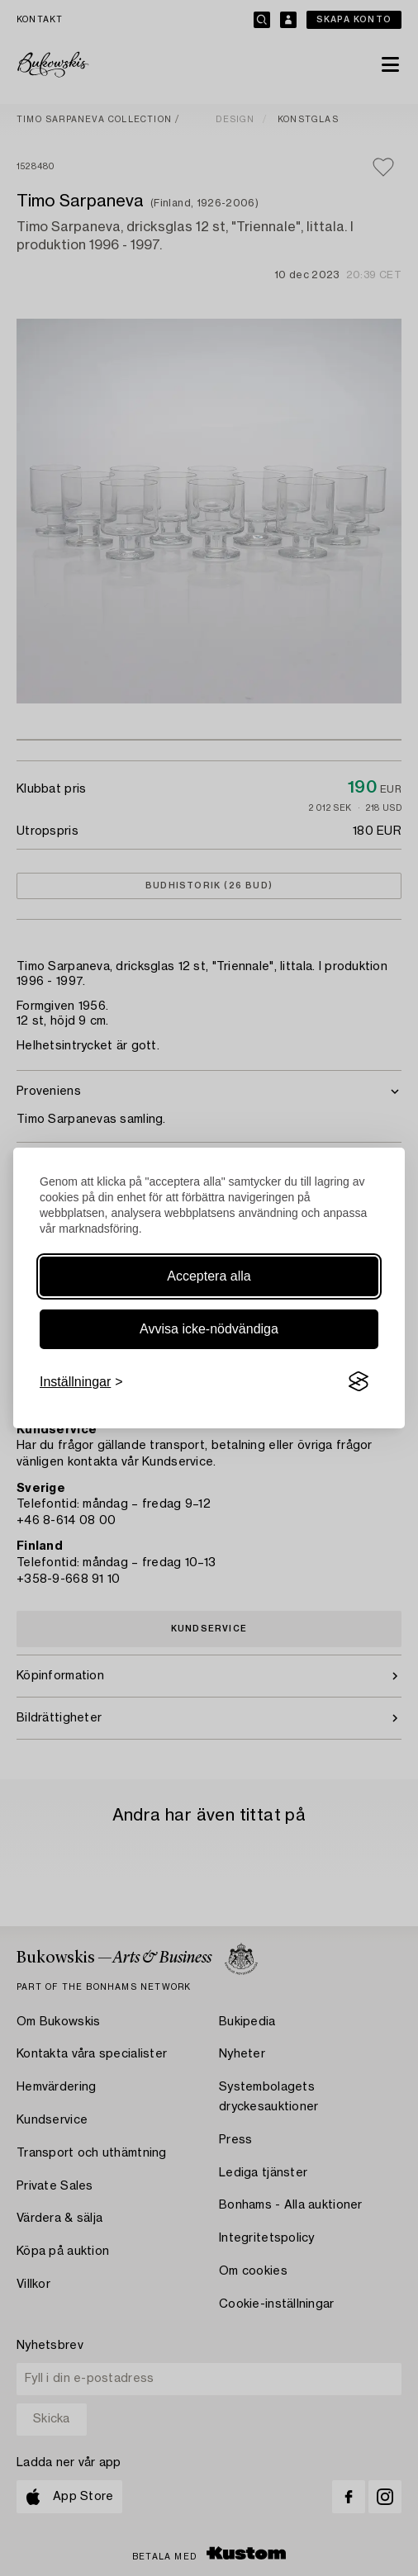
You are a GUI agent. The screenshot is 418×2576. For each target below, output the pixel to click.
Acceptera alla (208, 1276)
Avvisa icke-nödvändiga (209, 1329)
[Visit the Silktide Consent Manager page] (358, 1382)
